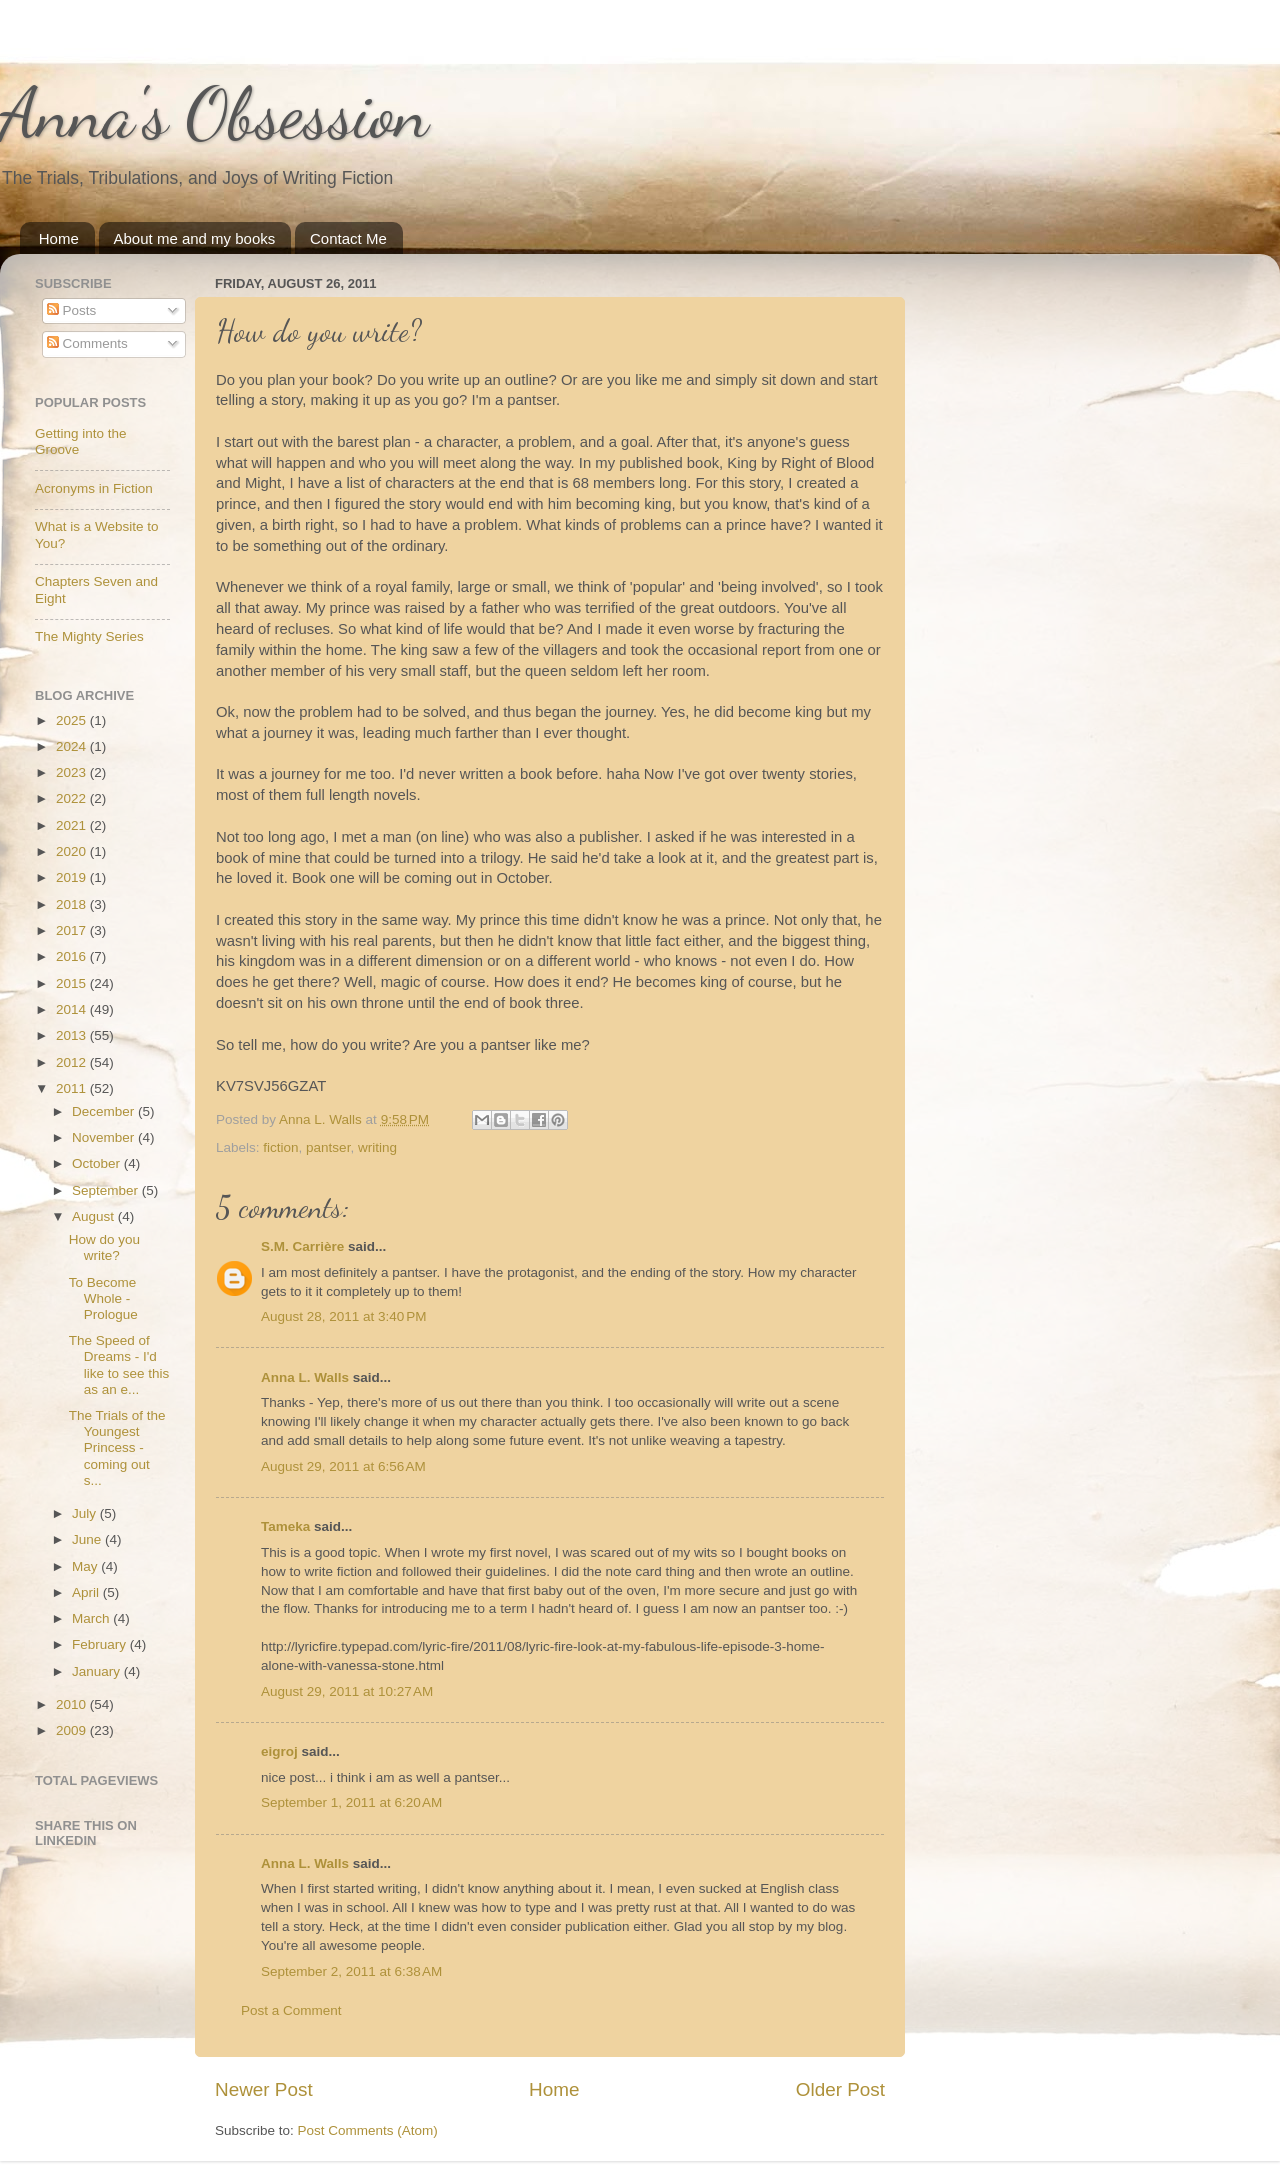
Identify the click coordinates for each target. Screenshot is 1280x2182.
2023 (73, 772)
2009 (73, 1730)
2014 (73, 1009)
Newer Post (264, 2089)
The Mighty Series (89, 636)
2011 (73, 1088)
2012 (73, 1062)
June (88, 1539)
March (92, 1618)
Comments (87, 343)
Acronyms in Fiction (94, 488)
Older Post (840, 2089)
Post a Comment (291, 2010)
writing (377, 1147)
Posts (72, 310)
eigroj (279, 1751)
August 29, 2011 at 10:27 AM (347, 1691)
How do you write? (104, 1247)
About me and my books (195, 238)
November (105, 1137)
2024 (73, 746)
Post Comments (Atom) (368, 2130)
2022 (73, 798)
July (86, 1513)
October (98, 1163)
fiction (280, 1147)
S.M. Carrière (302, 1246)
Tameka (285, 1526)
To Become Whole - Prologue (103, 1298)
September (107, 1190)
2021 (73, 825)
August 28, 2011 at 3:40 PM (344, 1316)
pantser (328, 1147)
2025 (73, 720)
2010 (73, 1704)
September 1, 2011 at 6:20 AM (351, 1802)
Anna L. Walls (305, 1377)
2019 (73, 877)
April (87, 1592)
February (101, 1644)
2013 (73, 1035)
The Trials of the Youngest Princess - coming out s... (117, 1448)
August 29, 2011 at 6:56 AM (343, 1466)
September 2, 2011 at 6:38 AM (351, 1971)
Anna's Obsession (214, 114)
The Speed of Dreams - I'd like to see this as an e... (119, 1365)
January (98, 1671)
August (95, 1216)
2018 (73, 904)
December (105, 1111)
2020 (73, 851)
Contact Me (348, 238)
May (86, 1566)
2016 (73, 956)
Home (59, 238)
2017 (73, 930)
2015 (73, 983)
